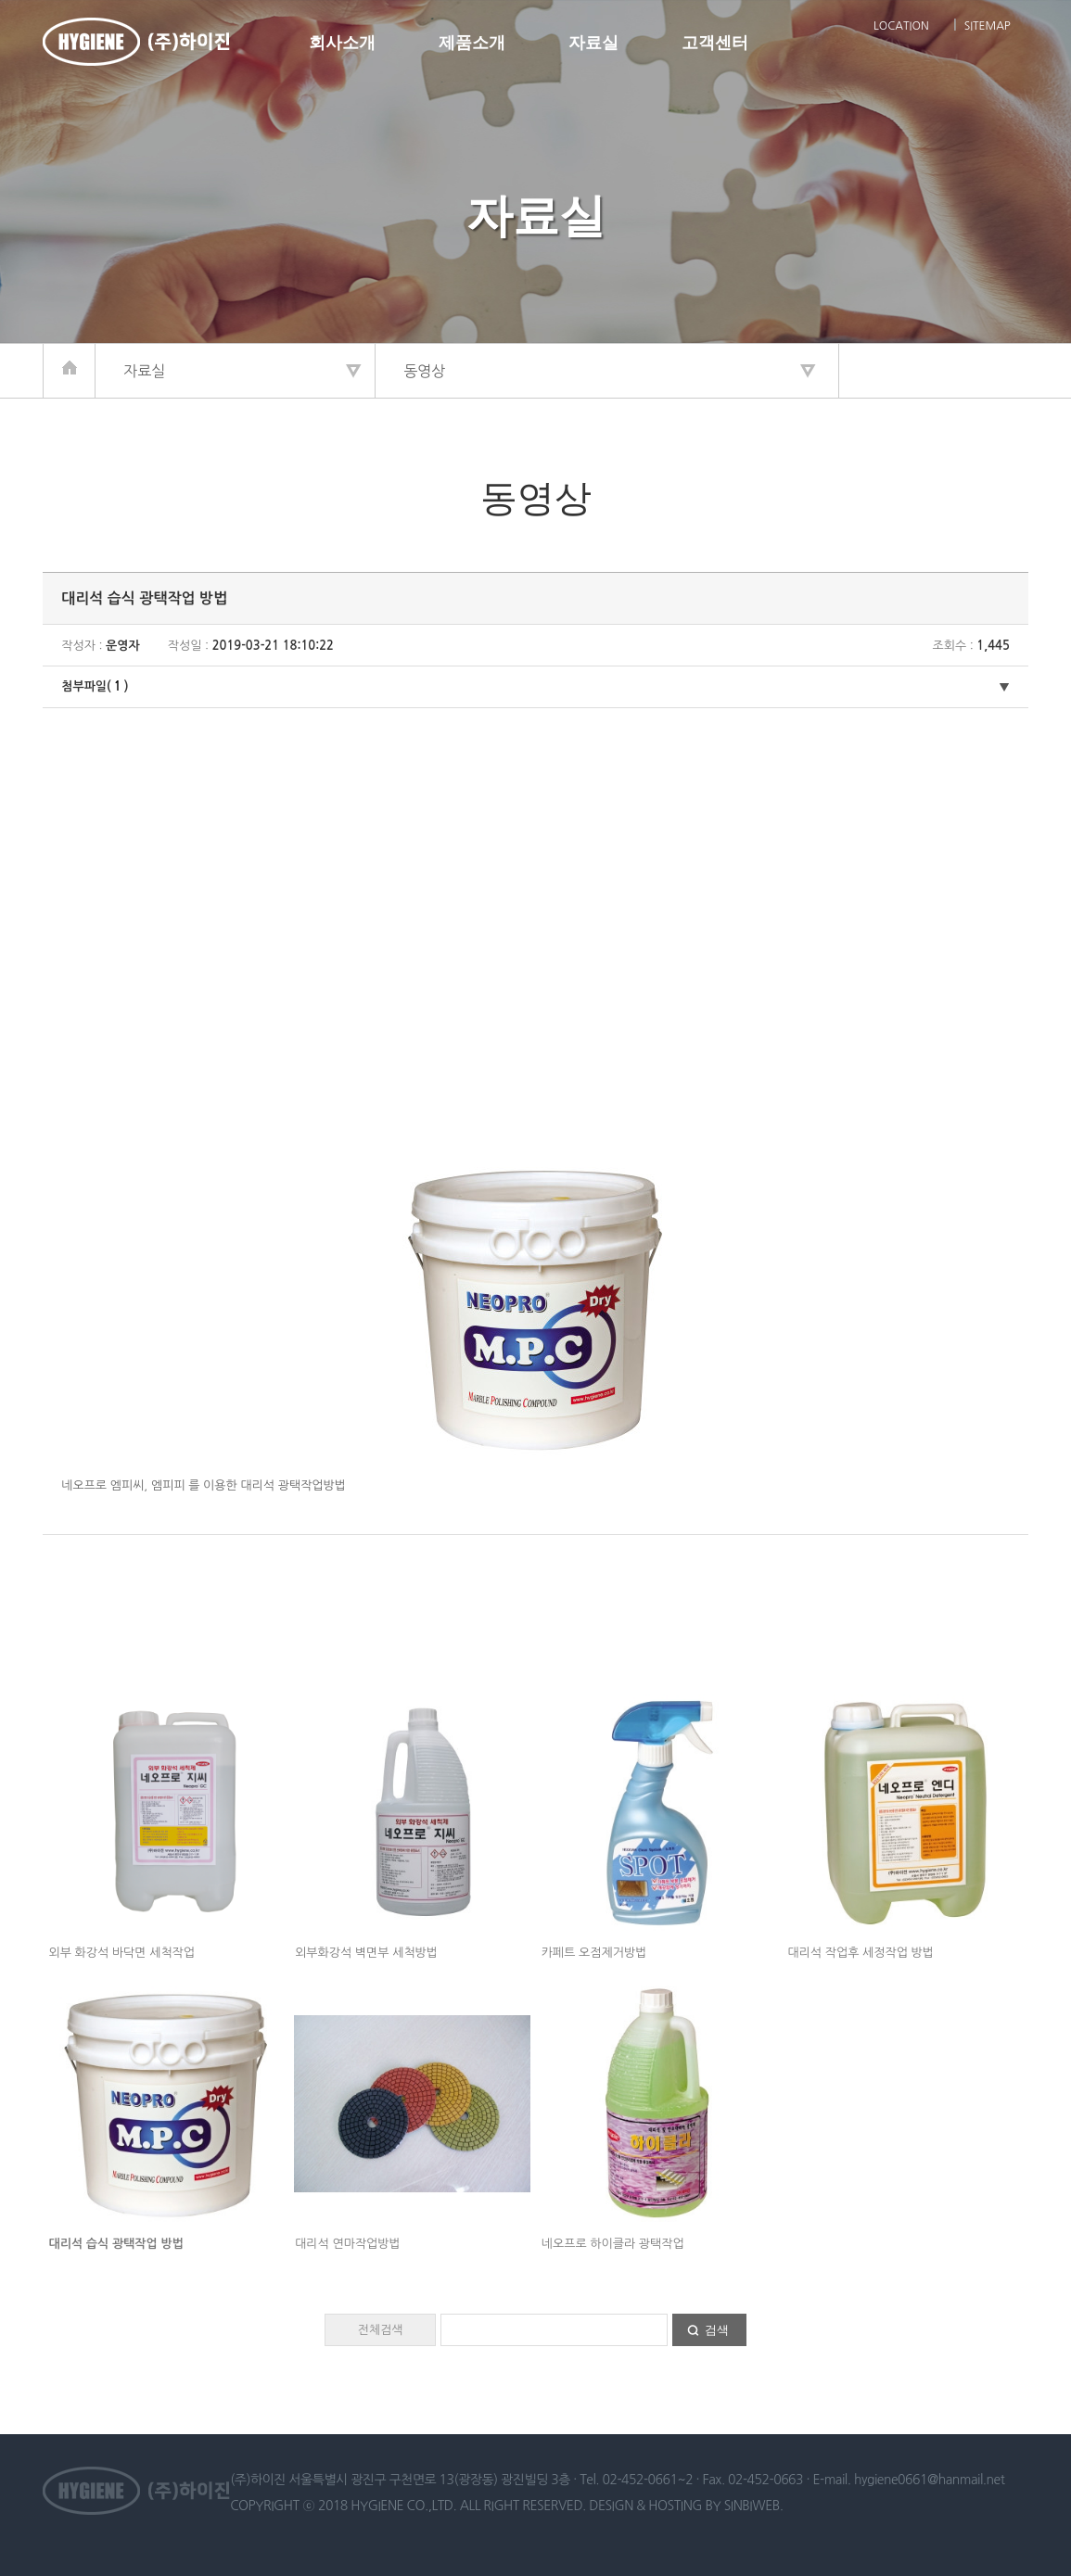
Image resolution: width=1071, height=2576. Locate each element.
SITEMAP (987, 26)
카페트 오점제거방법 (594, 1953)
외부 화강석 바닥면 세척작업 (122, 1953)
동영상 (424, 370)
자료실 (593, 42)
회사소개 (342, 42)
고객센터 (715, 42)
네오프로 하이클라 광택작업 (613, 2244)
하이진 (136, 42)
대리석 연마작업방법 (348, 2244)
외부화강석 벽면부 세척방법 (366, 1953)
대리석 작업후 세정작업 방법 (860, 1953)
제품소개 (472, 42)
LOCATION (901, 26)
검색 (717, 2330)
